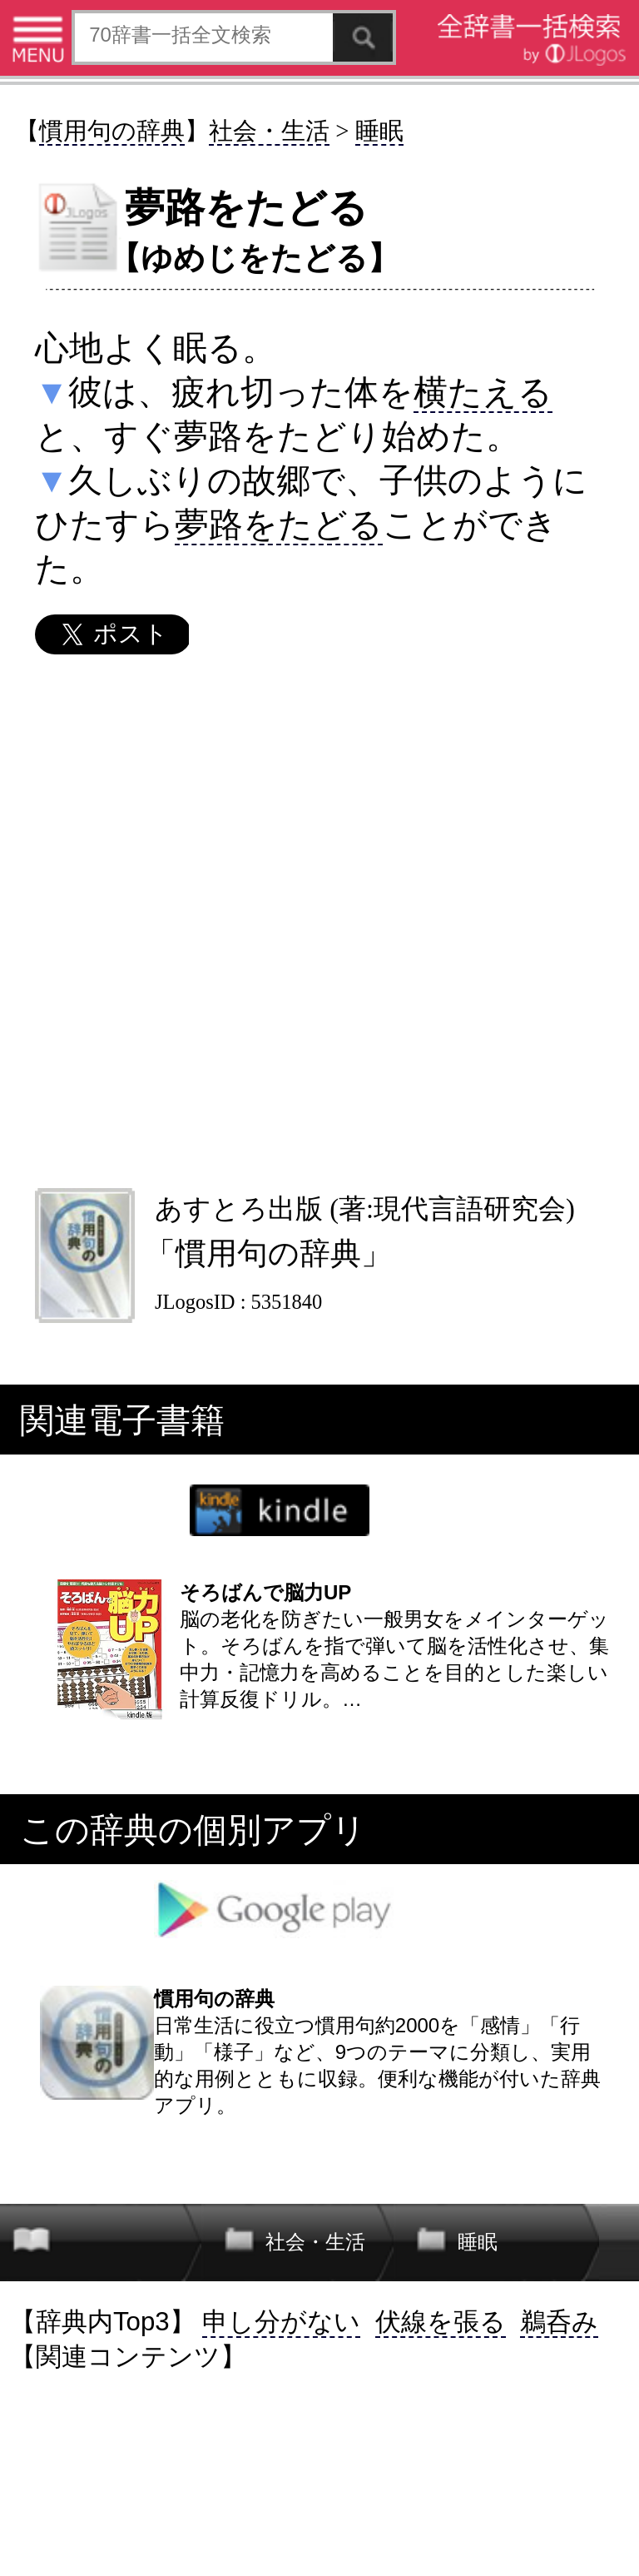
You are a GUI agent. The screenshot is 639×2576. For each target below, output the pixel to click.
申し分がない (281, 2321)
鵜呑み (559, 2321)
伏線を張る (440, 2321)
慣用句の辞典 (112, 130)
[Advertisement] (318, 921)
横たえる (483, 392)
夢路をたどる (279, 524)
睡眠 (379, 130)
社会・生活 (269, 130)
